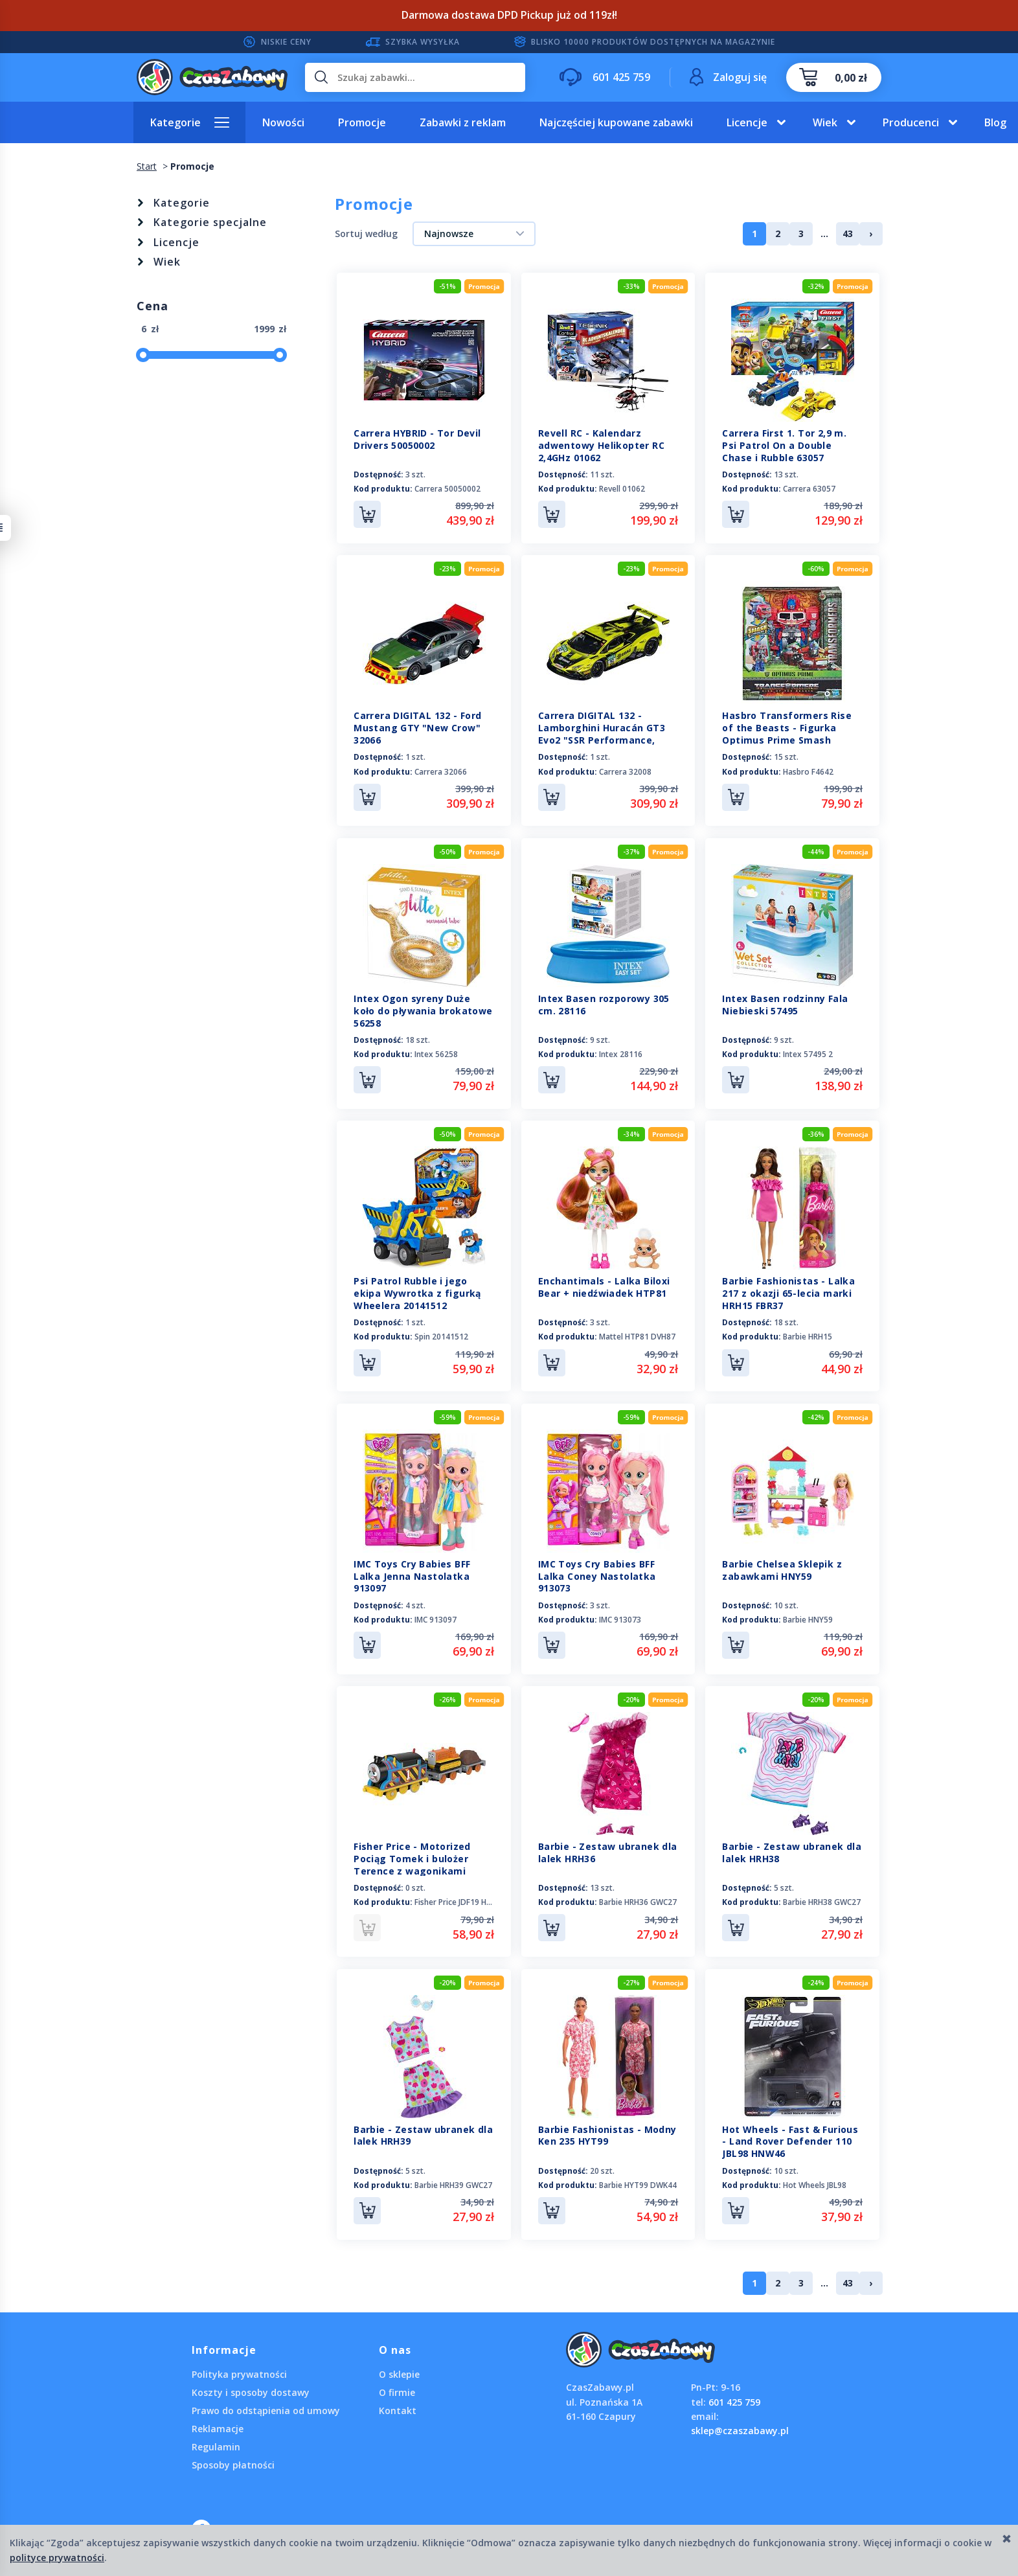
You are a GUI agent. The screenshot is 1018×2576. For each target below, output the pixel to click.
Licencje (747, 122)
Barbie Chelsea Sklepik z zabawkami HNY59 (782, 1568)
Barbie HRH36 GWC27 (638, 1900)
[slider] (143, 355)
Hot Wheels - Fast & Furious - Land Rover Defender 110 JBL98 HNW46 (790, 2139)
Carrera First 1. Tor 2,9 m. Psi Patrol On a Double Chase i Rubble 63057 (784, 445)
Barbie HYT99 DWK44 (638, 2183)
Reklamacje (217, 2427)
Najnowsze (448, 233)
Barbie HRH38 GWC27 (822, 1900)
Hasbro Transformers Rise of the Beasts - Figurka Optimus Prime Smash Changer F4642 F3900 (787, 733)
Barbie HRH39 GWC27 (453, 2183)
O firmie (397, 2390)
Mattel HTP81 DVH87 (637, 1335)
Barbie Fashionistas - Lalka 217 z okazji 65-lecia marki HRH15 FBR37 (788, 1292)
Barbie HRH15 (807, 1335)
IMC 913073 (620, 1618)
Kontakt (397, 2408)
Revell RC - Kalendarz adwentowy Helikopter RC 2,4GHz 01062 (601, 445)
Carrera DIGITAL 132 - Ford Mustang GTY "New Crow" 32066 (417, 727)
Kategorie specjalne (210, 222)
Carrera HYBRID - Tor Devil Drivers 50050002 (417, 439)
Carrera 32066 (440, 771)
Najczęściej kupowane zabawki (616, 122)
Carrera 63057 (809, 488)
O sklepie (399, 2372)
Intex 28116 (620, 1053)
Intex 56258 (436, 1053)
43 (848, 233)
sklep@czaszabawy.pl (740, 2429)
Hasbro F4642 (808, 771)
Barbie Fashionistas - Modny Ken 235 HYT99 (607, 2133)
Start (147, 166)
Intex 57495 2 (808, 1053)
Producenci (911, 122)
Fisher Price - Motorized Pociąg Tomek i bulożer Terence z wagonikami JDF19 (412, 1863)
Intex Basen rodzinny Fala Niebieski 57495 (785, 1004)
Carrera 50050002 (447, 488)
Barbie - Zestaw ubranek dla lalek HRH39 (423, 2133)
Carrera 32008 (625, 771)
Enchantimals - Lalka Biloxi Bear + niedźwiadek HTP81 (604, 1286)
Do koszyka (367, 514)
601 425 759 (734, 2400)
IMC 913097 (435, 1618)
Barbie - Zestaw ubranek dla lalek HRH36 (607, 1851)
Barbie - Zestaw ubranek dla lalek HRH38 (791, 1851)
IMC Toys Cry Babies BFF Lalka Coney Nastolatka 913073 (597, 1574)
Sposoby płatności (233, 2463)
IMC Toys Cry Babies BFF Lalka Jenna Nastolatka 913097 (412, 1574)
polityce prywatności (57, 2557)
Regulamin (216, 2445)
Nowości (283, 122)
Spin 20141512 (441, 1335)
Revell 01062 (622, 488)
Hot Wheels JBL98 (814, 2183)
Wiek (825, 122)
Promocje (362, 122)
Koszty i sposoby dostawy (251, 2390)
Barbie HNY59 (808, 1618)
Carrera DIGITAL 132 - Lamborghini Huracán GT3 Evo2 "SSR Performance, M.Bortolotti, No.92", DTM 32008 (601, 740)
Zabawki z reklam (463, 122)
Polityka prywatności (239, 2372)
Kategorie (175, 122)
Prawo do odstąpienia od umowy (266, 2408)
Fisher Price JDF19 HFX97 (459, 1900)
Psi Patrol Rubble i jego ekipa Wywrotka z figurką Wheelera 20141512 (417, 1292)
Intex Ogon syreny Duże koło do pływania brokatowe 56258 (423, 1010)
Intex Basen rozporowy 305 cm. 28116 (604, 1004)
